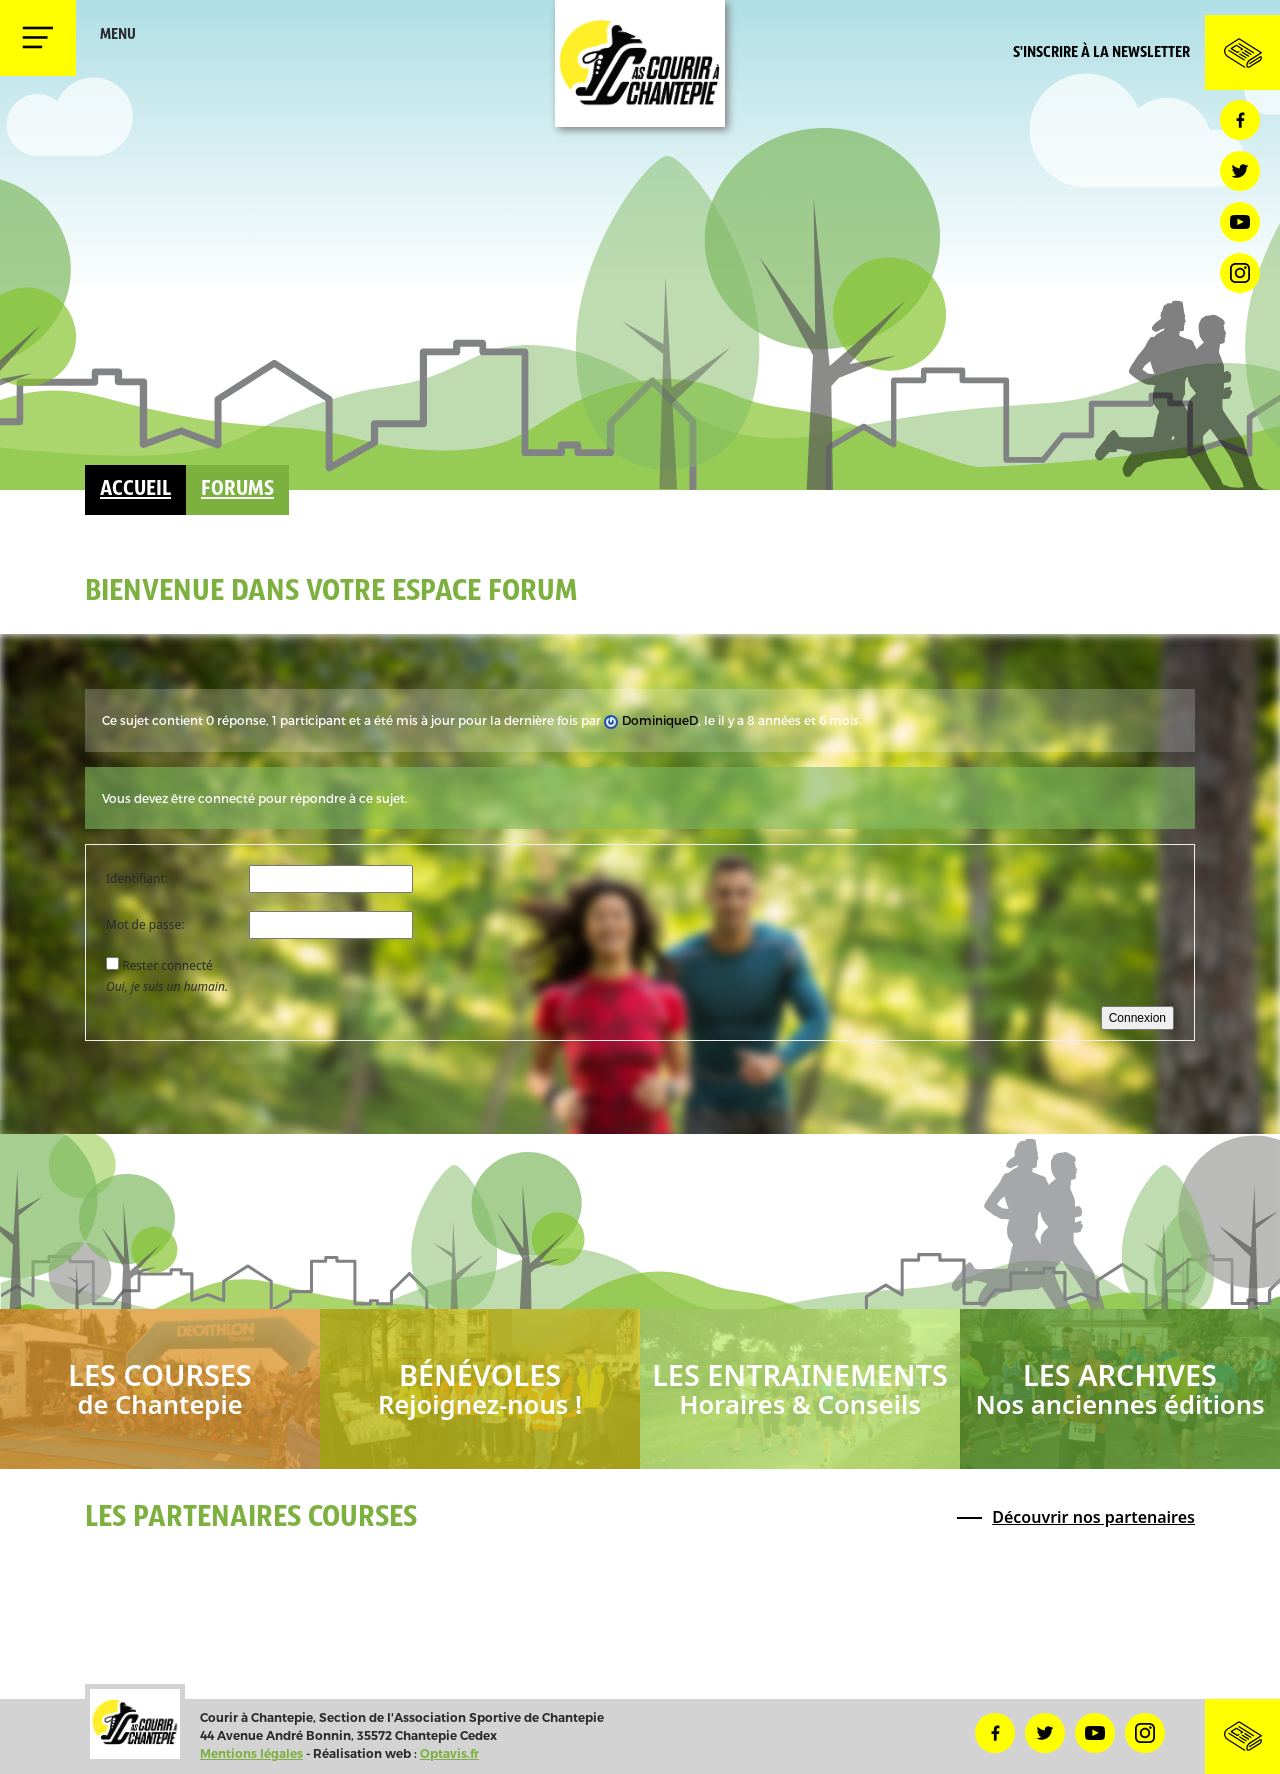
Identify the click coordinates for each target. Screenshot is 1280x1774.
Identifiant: (137, 878)
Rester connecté (167, 965)
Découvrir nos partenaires (1093, 1517)
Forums (237, 489)
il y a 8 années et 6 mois (788, 720)
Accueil (135, 489)
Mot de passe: (145, 924)
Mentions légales (251, 1753)
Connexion (1137, 1018)
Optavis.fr (449, 1753)
